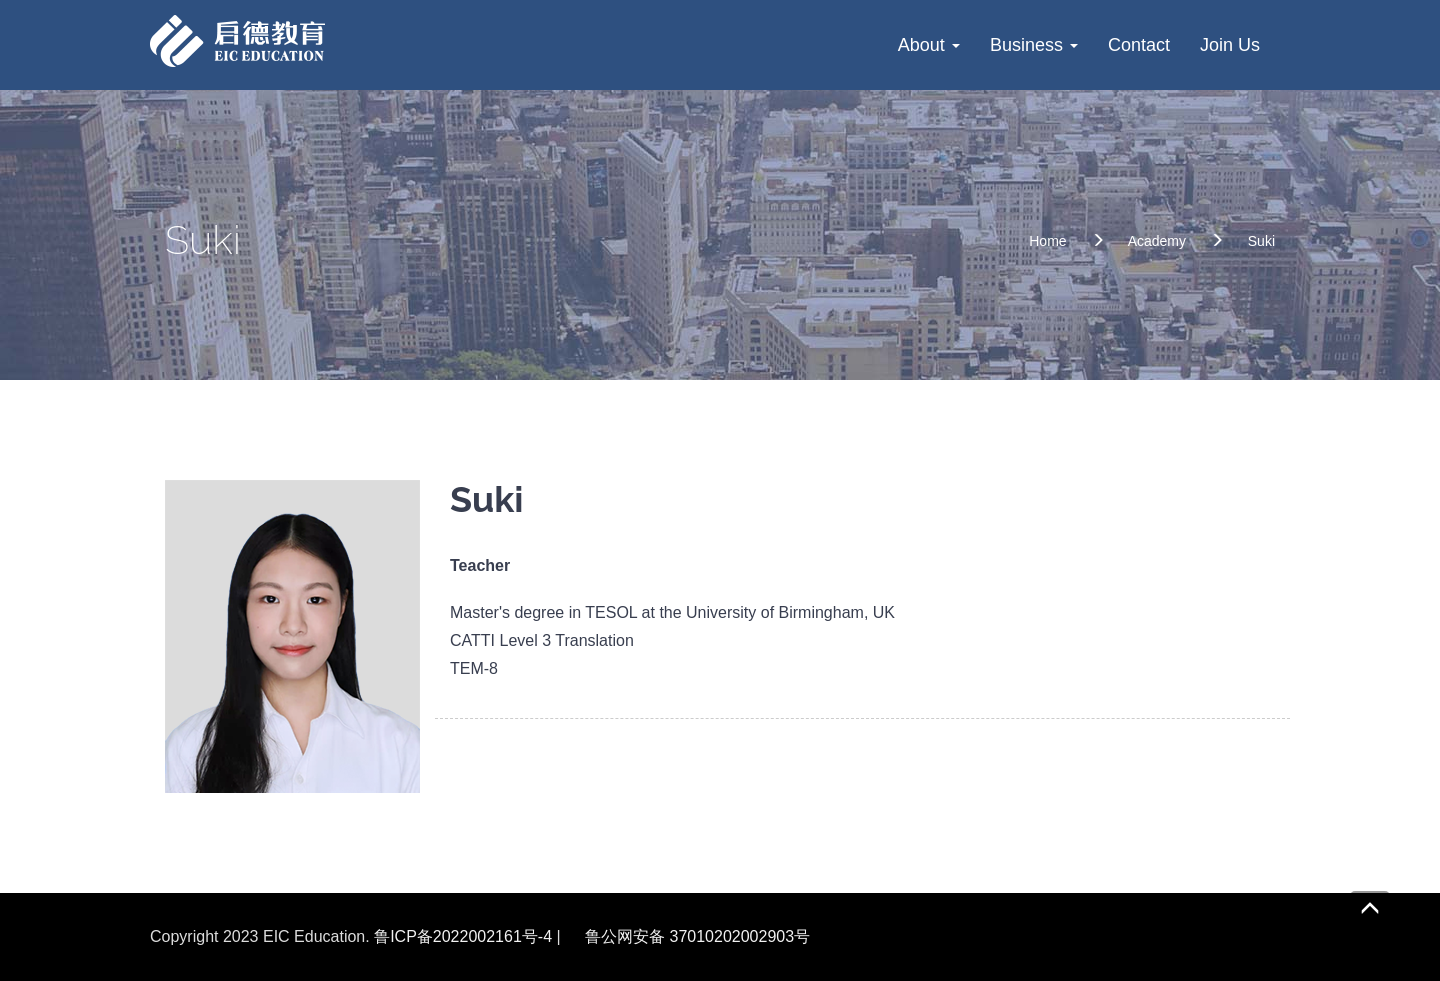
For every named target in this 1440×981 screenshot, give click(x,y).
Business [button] (1034, 45)
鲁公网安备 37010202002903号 (697, 936)
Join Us (1230, 45)
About (929, 45)
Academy (1157, 241)
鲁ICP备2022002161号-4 (463, 936)
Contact (1139, 45)
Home (1047, 241)
